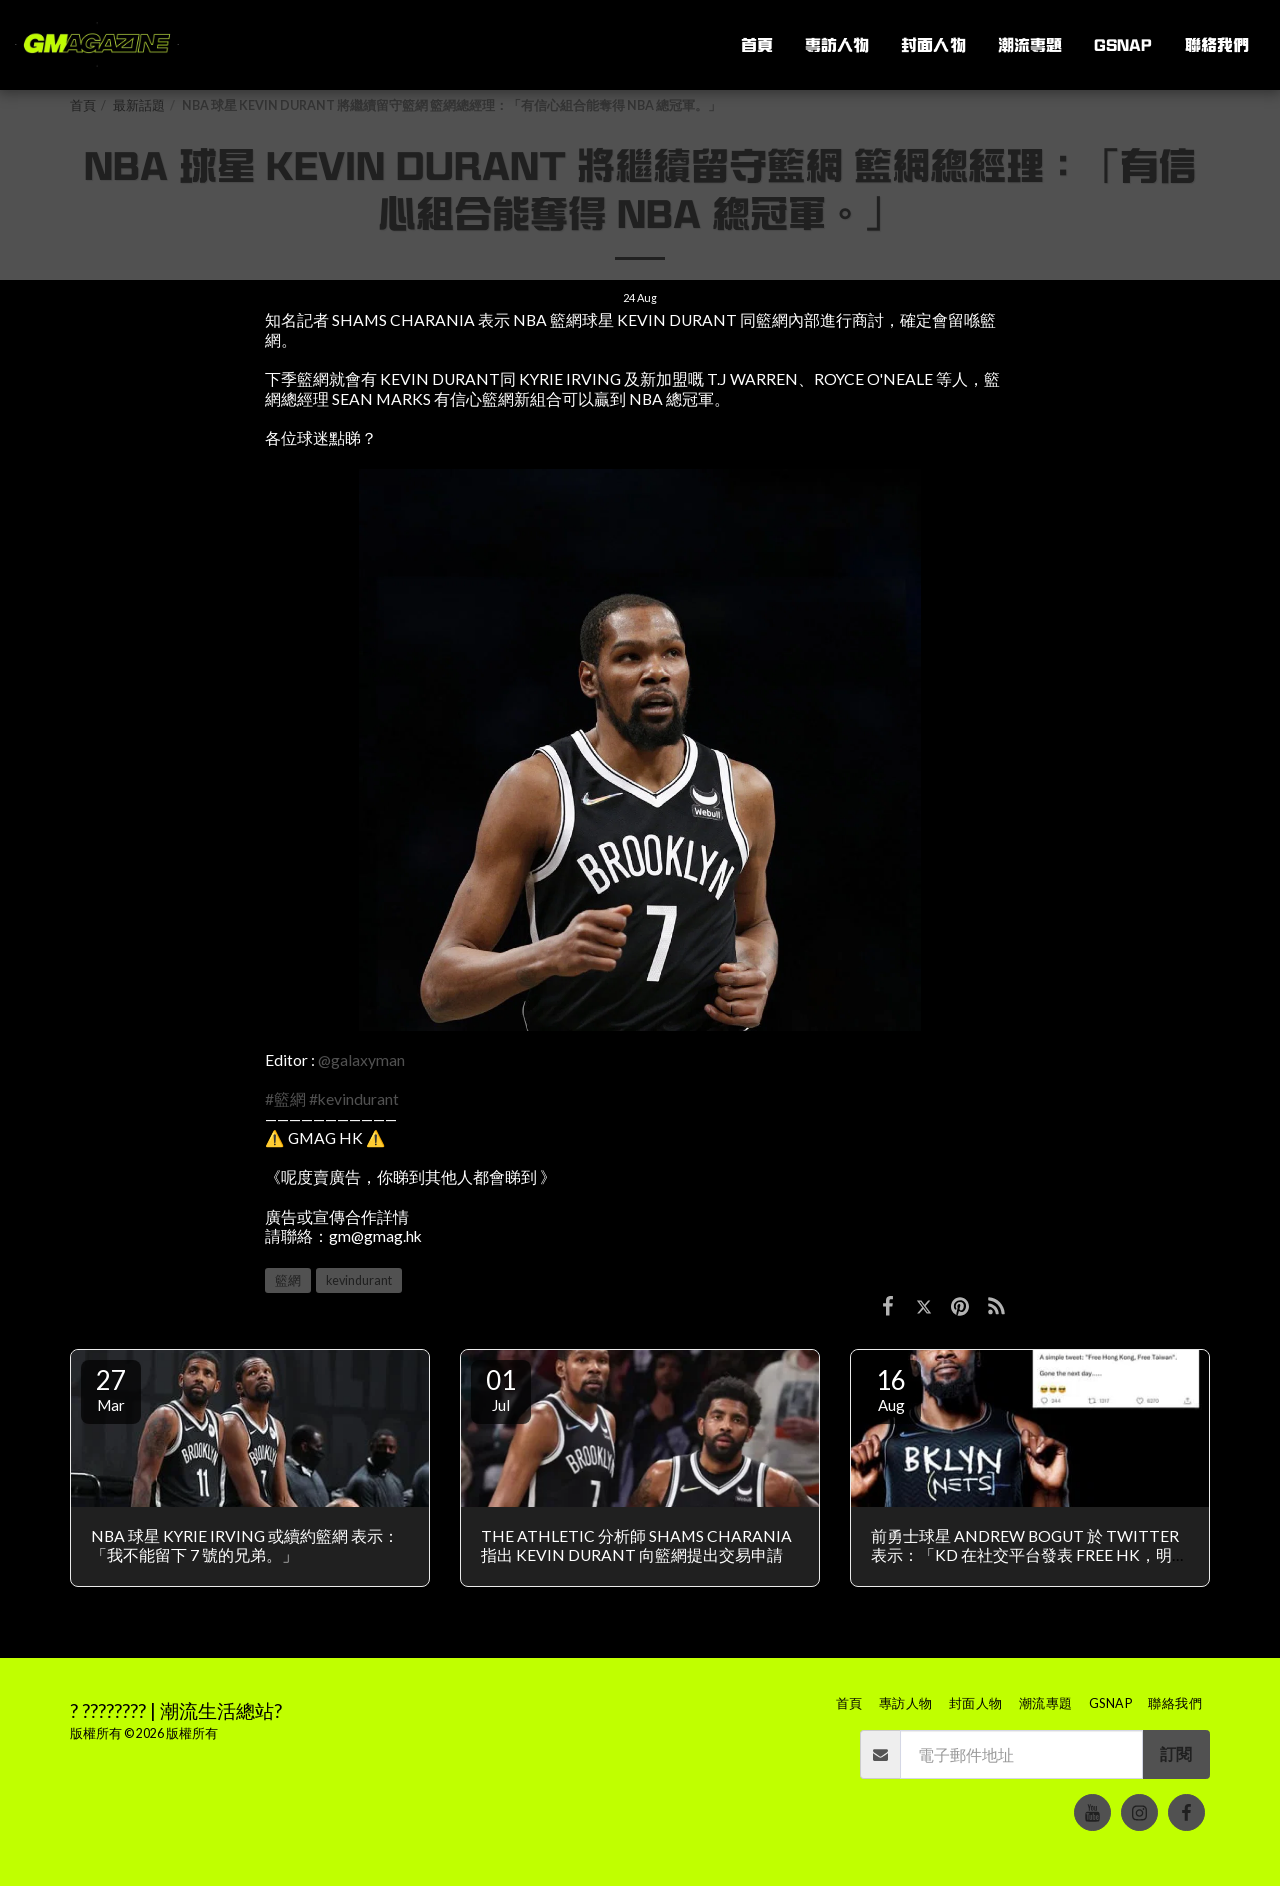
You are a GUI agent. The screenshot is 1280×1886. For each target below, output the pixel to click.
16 (891, 1389)
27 (111, 1389)
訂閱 (1176, 1754)
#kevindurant (354, 1099)
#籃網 (285, 1099)
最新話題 (139, 105)
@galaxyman (361, 1060)
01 (501, 1389)
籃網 (288, 1280)
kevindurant (359, 1280)
